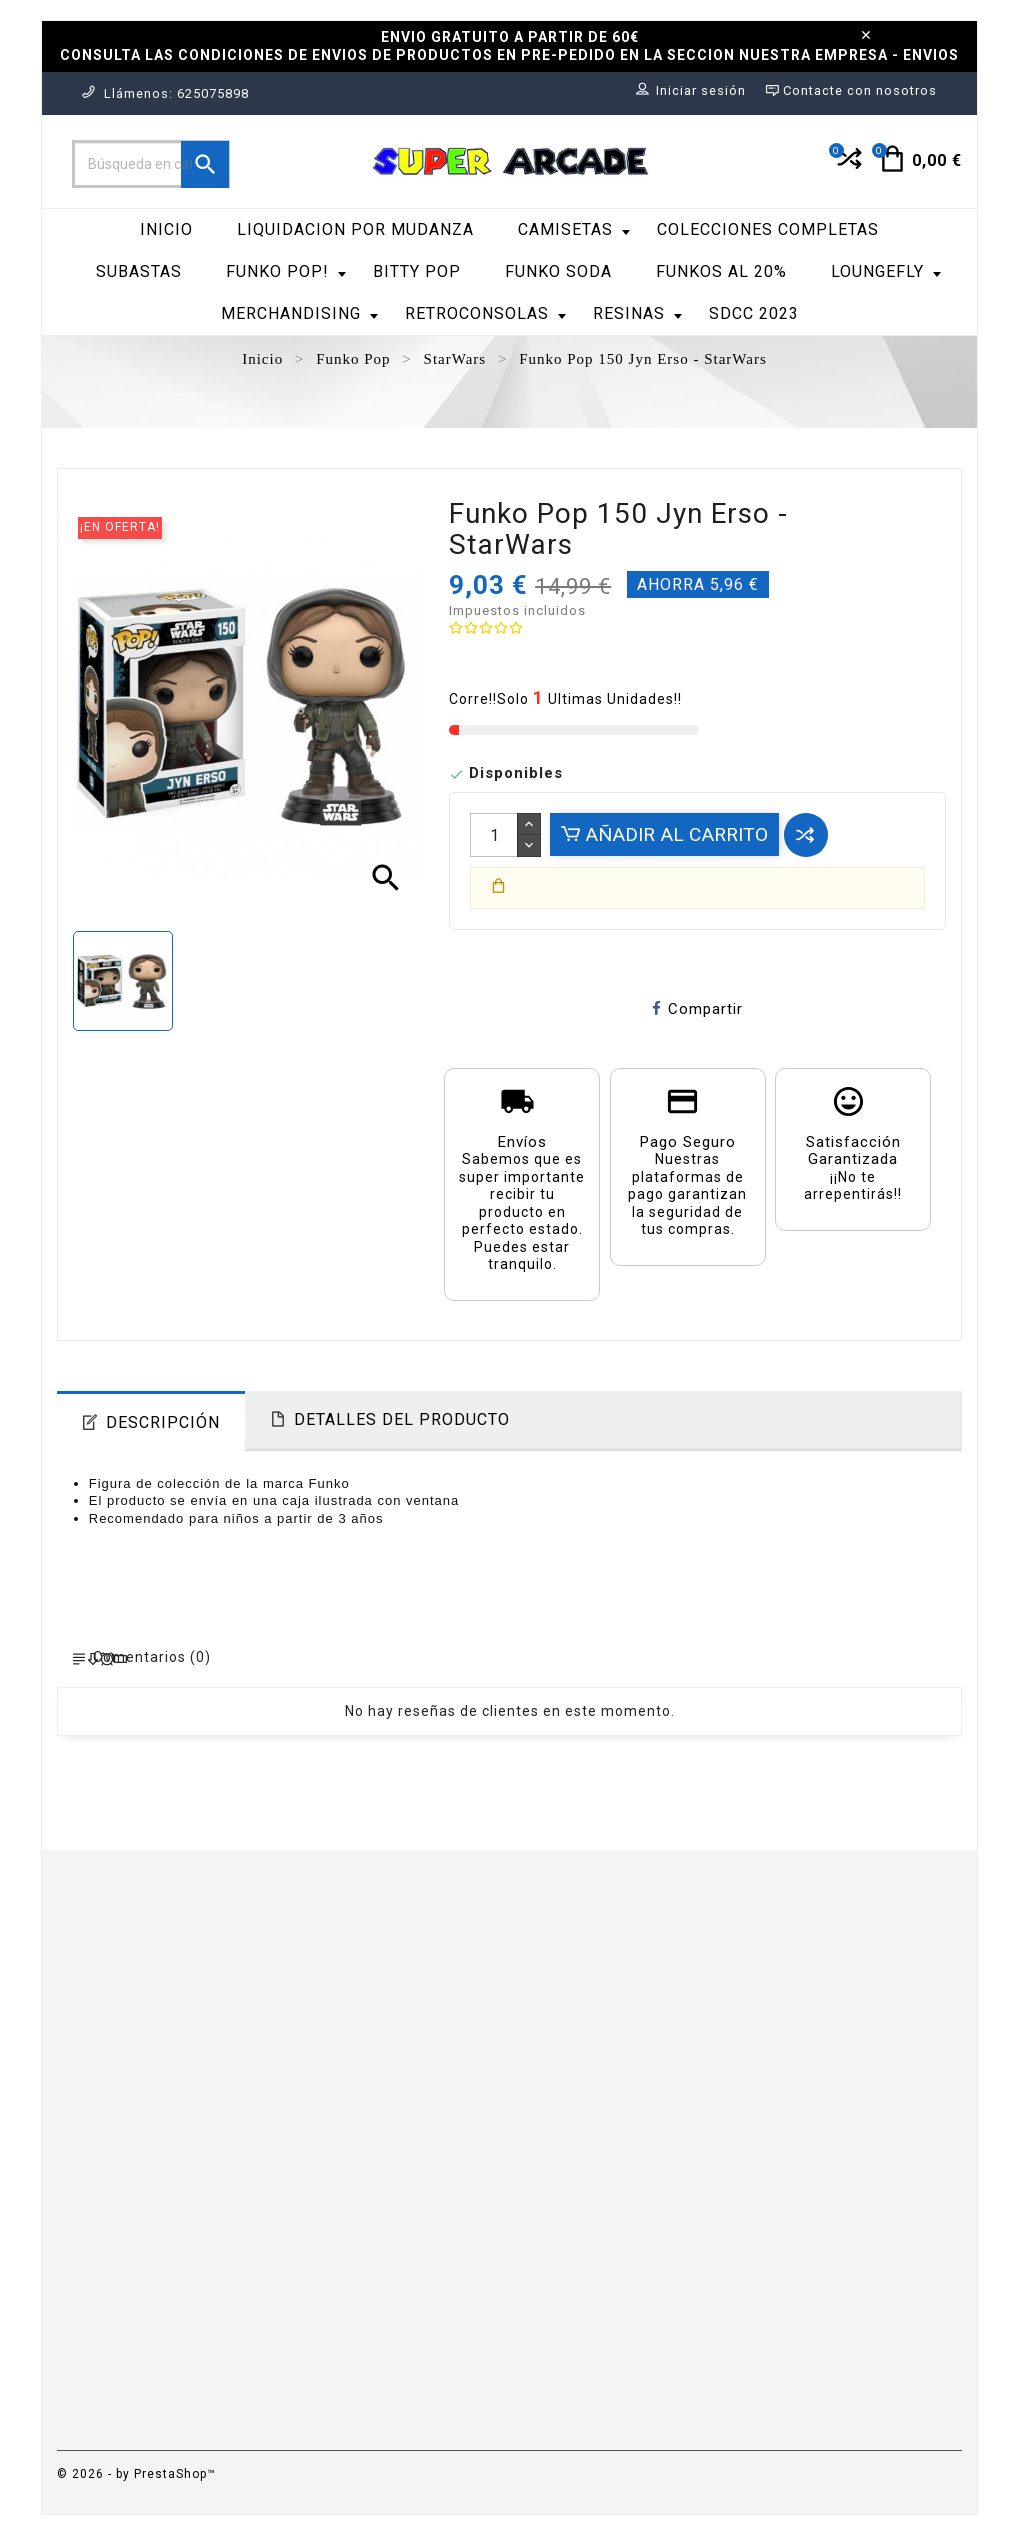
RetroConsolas (485, 313)
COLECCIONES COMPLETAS (768, 229)
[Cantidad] (494, 835)
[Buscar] (151, 164)
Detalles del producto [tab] (402, 1419)
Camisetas (574, 229)
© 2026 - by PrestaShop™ (136, 2474)
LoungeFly (886, 271)
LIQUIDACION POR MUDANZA (355, 229)
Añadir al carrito (664, 834)
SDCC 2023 (754, 313)
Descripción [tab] (163, 1422)
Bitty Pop (417, 271)
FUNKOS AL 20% (721, 271)
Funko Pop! (286, 271)
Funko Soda (558, 271)
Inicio (166, 229)
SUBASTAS (139, 271)
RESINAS (637, 313)
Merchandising (299, 313)
